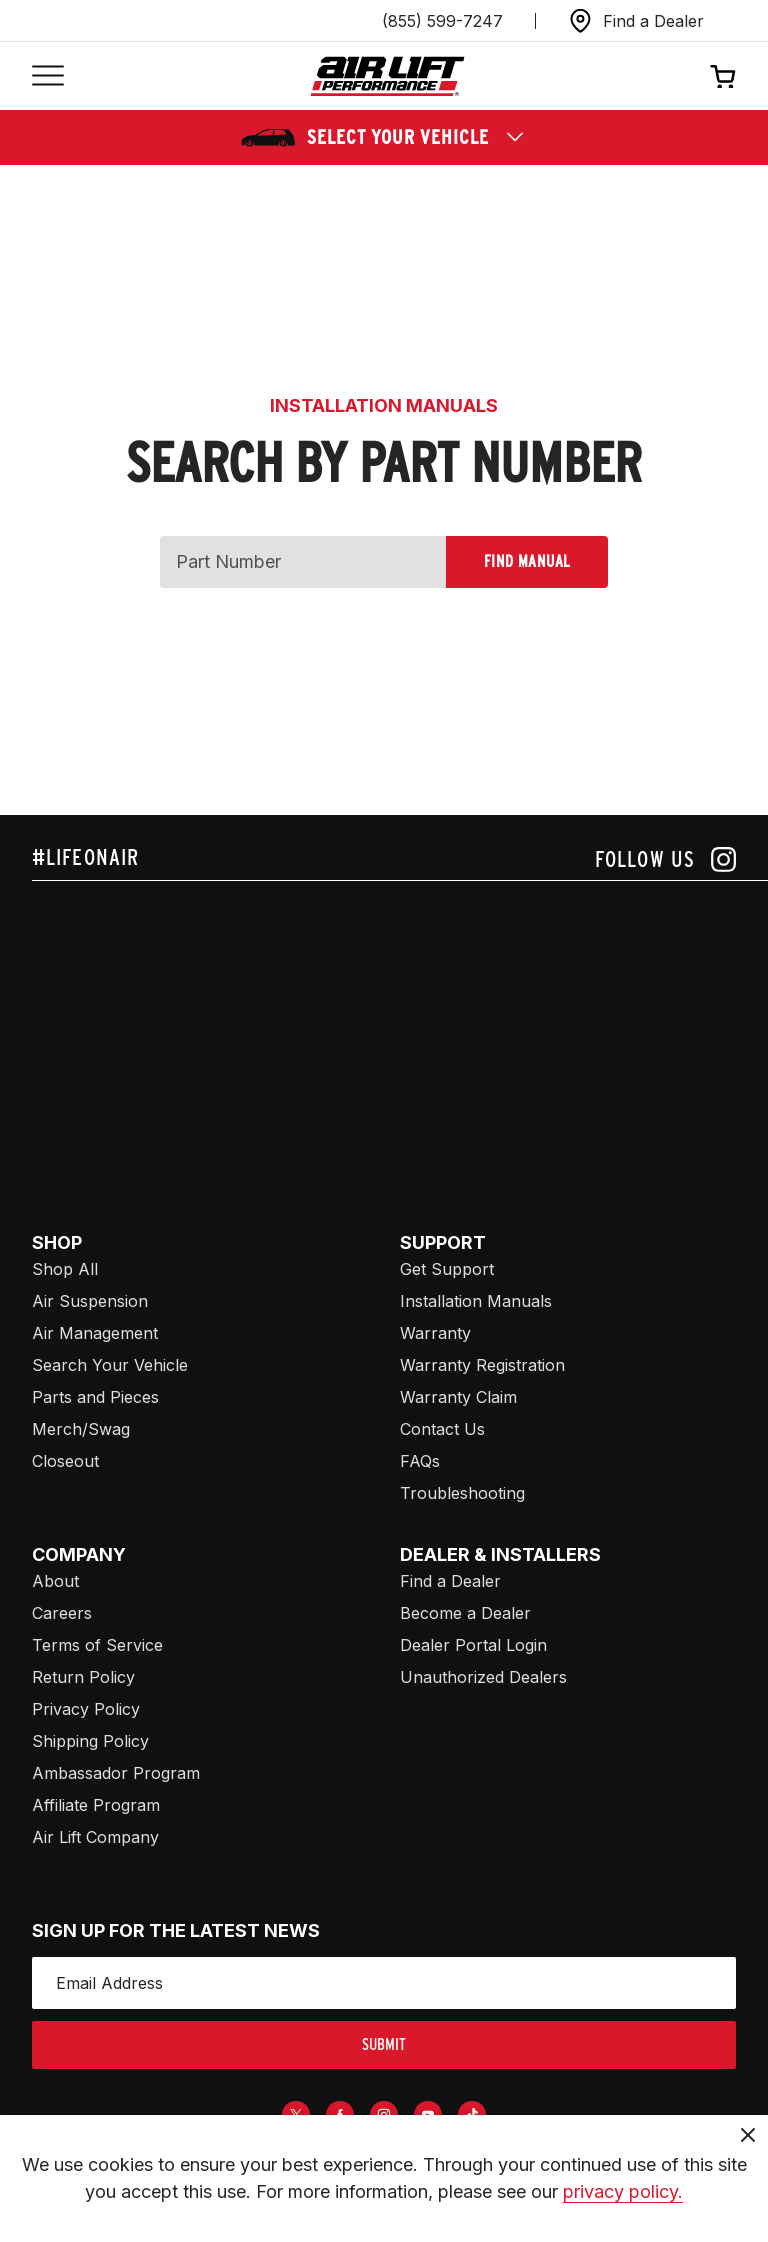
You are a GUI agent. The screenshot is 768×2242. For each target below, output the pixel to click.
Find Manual (527, 561)
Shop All (65, 1269)
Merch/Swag (81, 1429)
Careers (62, 1613)
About (55, 1581)
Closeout (65, 1461)
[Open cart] (723, 76)
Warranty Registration (482, 1365)
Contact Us (442, 1429)
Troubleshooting (462, 1493)
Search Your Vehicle (110, 1365)
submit (384, 2044)
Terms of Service (97, 1645)
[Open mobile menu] (48, 76)
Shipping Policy (90, 1741)
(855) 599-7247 (442, 21)
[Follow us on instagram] (665, 859)
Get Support (447, 1269)
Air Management (95, 1333)
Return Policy (83, 1677)
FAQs (420, 1461)
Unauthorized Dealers (483, 1677)
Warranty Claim (458, 1397)
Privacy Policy (86, 1709)
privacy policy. (623, 2191)
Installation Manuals (476, 1301)
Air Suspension (90, 1301)
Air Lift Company (95, 1837)
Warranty (435, 1333)
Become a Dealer (465, 1613)
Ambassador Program (116, 1773)
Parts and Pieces (95, 1397)
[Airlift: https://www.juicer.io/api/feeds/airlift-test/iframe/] (400, 1033)
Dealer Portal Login (473, 1645)
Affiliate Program (96, 1805)
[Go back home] (387, 76)
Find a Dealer (450, 1581)
